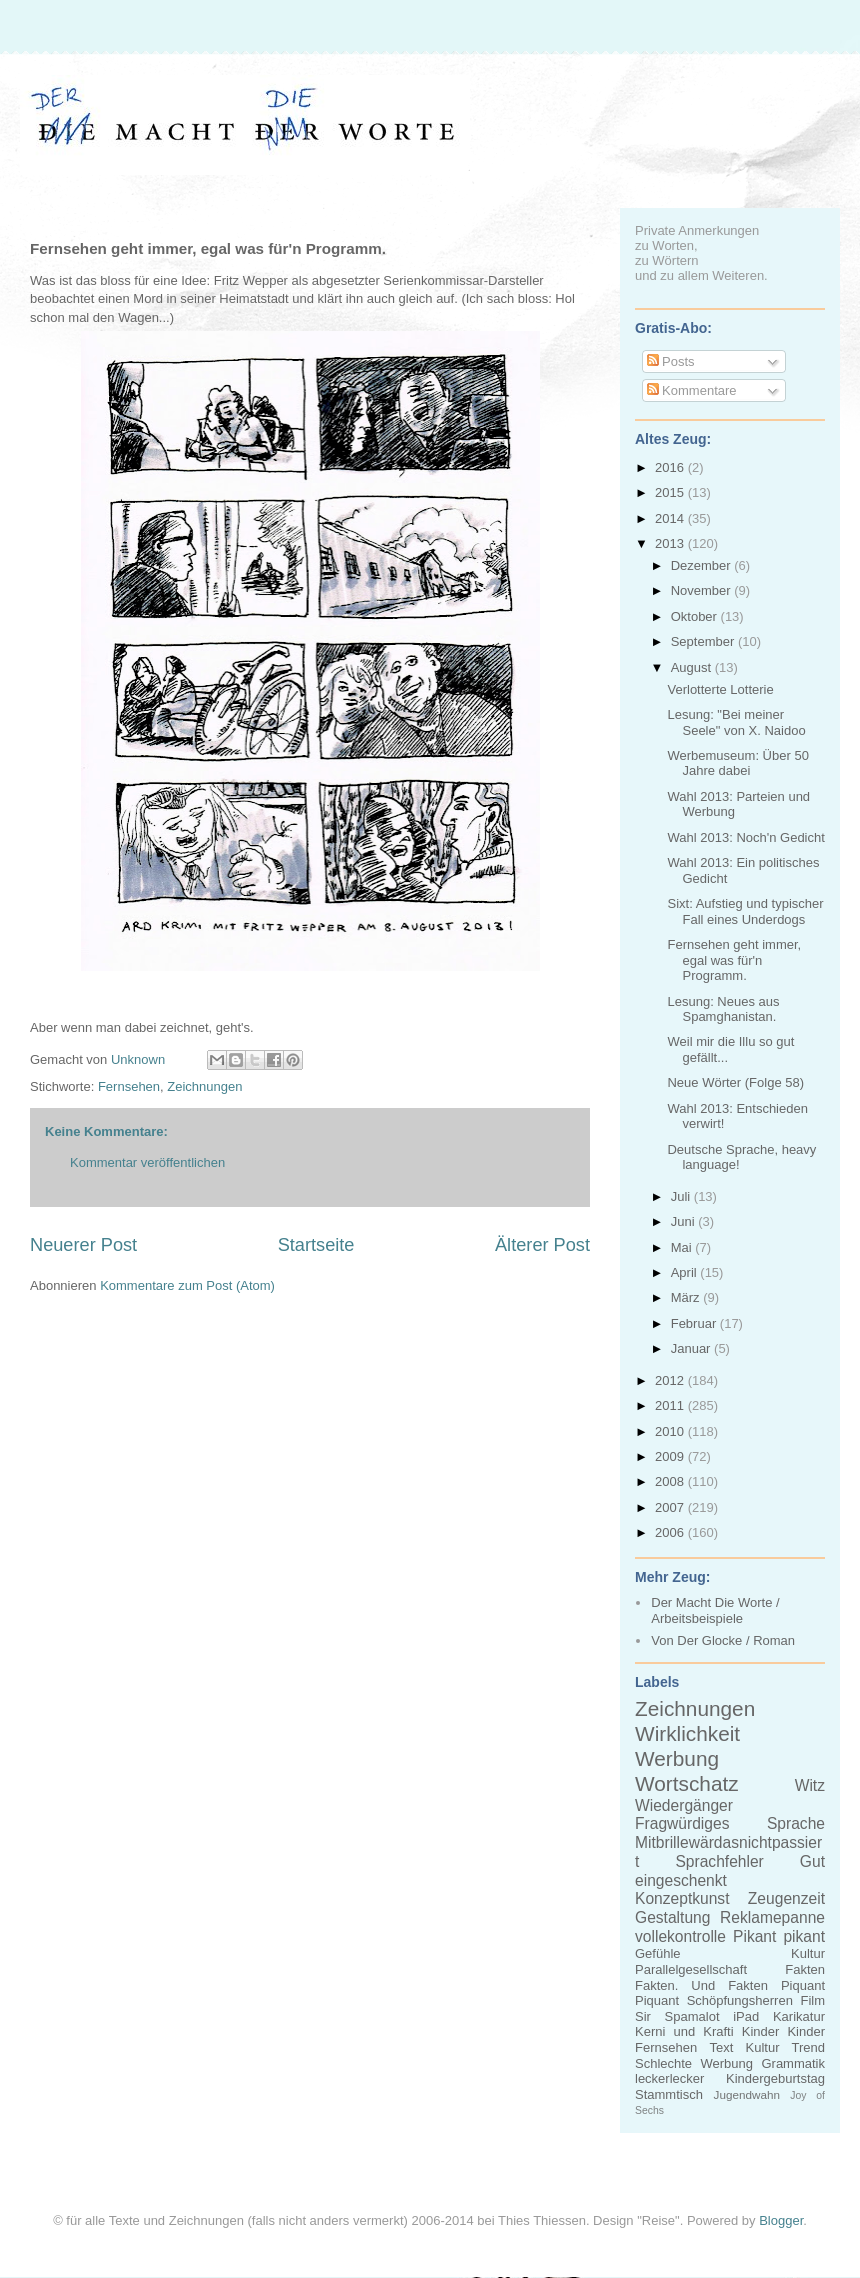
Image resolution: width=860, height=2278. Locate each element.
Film (812, 2000)
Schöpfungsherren (740, 2000)
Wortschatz (687, 1783)
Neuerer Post (83, 1245)
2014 (671, 518)
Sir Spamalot (677, 2016)
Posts (671, 361)
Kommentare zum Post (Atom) (187, 1285)
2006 (671, 1532)
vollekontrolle (680, 1936)
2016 (671, 467)
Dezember (703, 565)
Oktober (696, 616)
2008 (671, 1481)
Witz (810, 1785)
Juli (682, 1196)
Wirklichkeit (687, 1733)
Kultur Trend (785, 2047)
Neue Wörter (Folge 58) (735, 1082)
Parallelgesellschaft (691, 1969)
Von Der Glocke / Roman (723, 1640)
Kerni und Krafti (684, 2031)
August (693, 667)
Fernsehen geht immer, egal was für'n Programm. (734, 960)
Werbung (677, 1758)
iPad (746, 2016)
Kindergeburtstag (775, 2078)
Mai (683, 1247)
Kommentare (692, 390)
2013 (671, 543)
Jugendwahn (747, 2094)
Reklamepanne (772, 1917)
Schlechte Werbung (694, 2063)
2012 (671, 1380)
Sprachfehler (719, 1861)
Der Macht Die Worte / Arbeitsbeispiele (715, 1610)
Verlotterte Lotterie (720, 689)
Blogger (781, 2220)
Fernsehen (129, 1086)
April (686, 1272)
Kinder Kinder (783, 2031)
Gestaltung (672, 1917)
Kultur (808, 1953)
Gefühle (658, 1953)
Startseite (316, 1245)
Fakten (805, 1969)
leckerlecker (669, 2078)
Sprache (796, 1823)
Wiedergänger (684, 1805)
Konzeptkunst (682, 1898)
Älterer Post (542, 1245)
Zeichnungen (204, 1086)
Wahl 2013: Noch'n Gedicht (745, 837)
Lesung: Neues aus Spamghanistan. (723, 1009)
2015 (671, 492)
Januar (692, 1348)
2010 (671, 1431)
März (687, 1297)
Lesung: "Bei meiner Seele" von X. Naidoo (736, 722)
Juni (684, 1221)
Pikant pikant (779, 1936)
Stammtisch (669, 2094)
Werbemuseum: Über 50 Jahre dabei (737, 763)
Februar (695, 1323)
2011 (671, 1405)
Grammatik (793, 2063)
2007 (671, 1507)
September (704, 641)
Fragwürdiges (682, 1823)
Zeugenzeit (786, 1898)
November (703, 590)
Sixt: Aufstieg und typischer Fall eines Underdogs (745, 911)
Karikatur (799, 2016)
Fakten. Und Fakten (701, 1985)
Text (721, 2047)
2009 (671, 1456)
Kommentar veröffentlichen (147, 1162)
